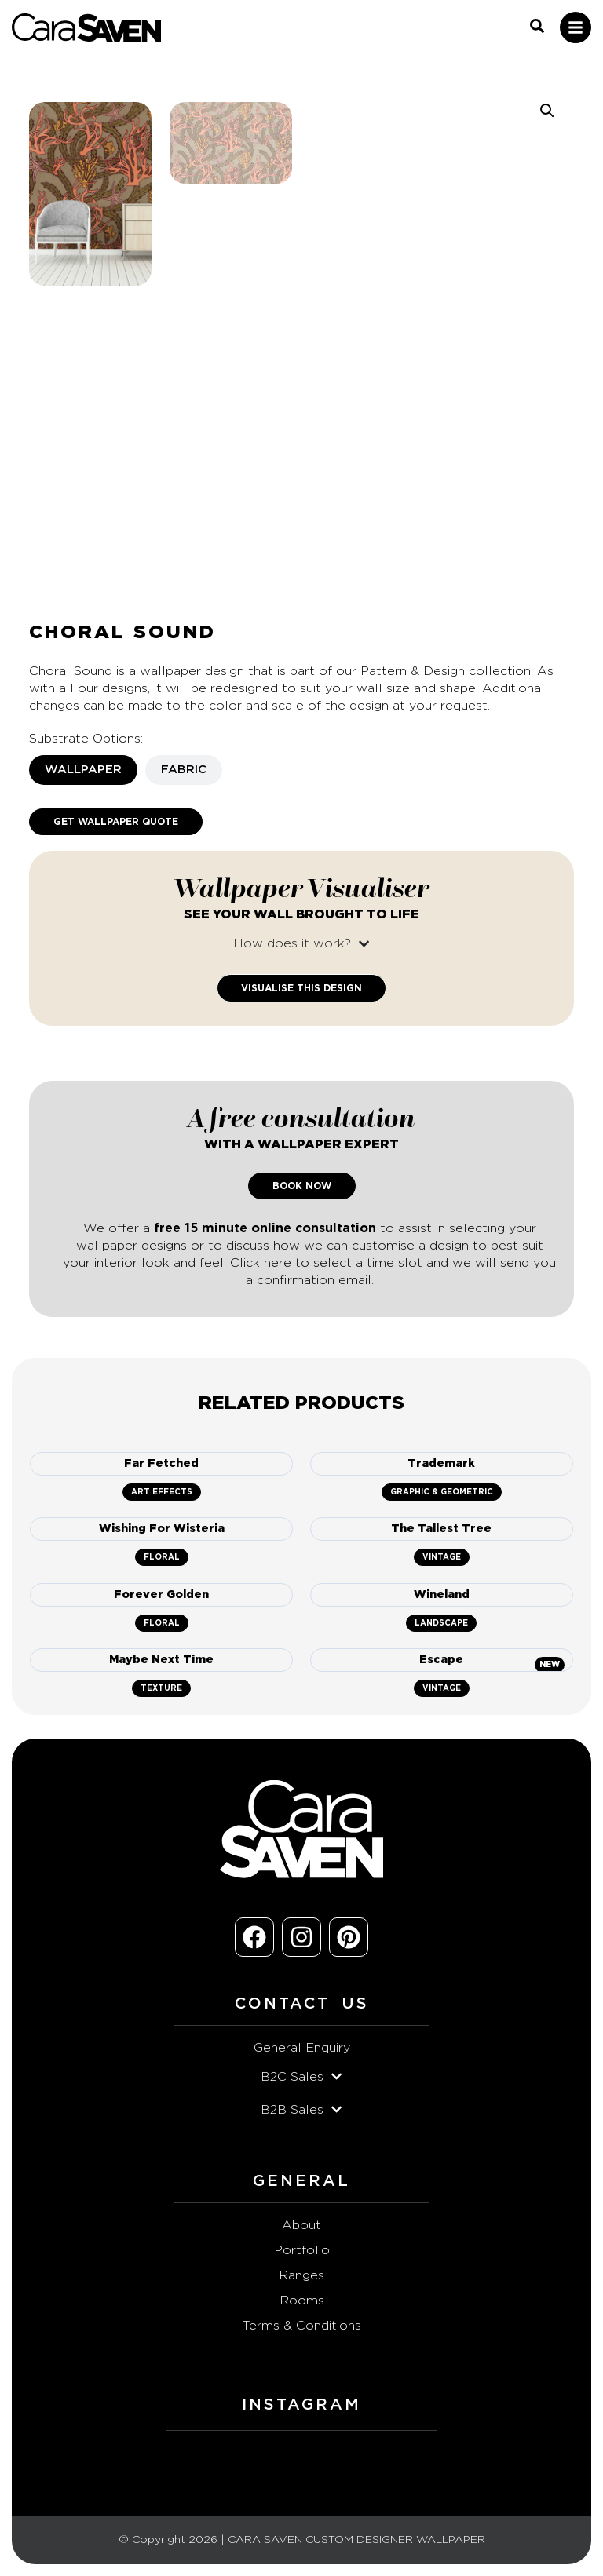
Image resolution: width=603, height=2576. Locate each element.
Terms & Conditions (301, 2325)
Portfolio (302, 2250)
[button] (547, 111)
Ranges (301, 2275)
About (301, 2225)
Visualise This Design (301, 988)
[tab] (83, 770)
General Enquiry (302, 2047)
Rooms (302, 2300)
